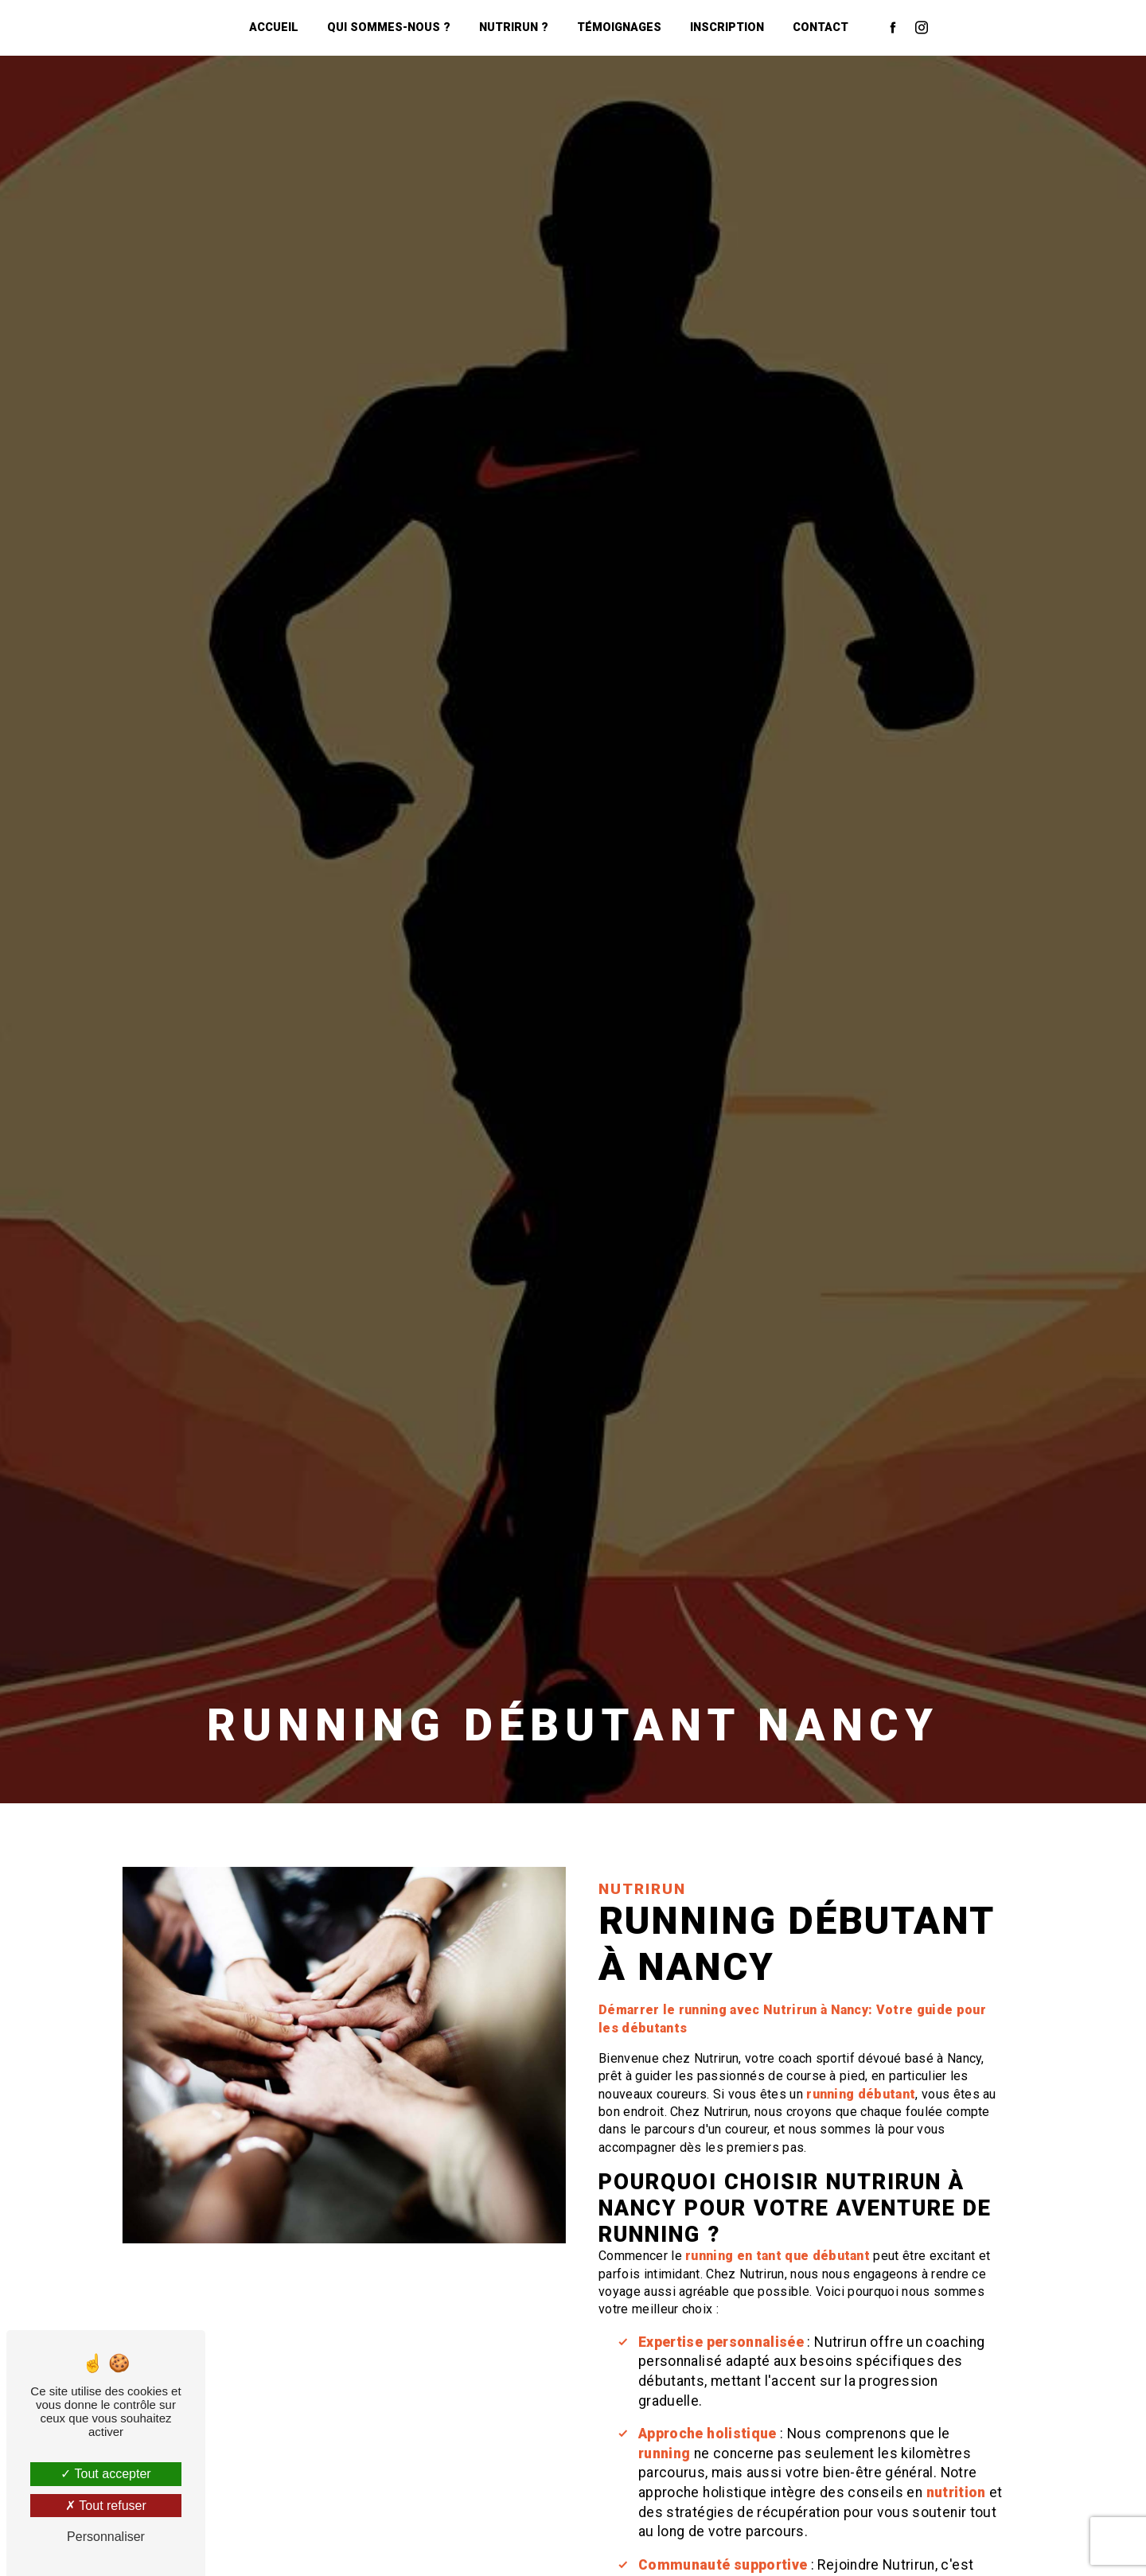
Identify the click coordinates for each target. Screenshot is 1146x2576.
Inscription (727, 27)
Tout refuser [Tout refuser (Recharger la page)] (105, 2505)
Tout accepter (105, 2474)
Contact (820, 27)
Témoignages (619, 27)
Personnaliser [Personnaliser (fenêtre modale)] (106, 2536)
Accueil (273, 27)
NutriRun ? (513, 27)
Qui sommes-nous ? (388, 27)
